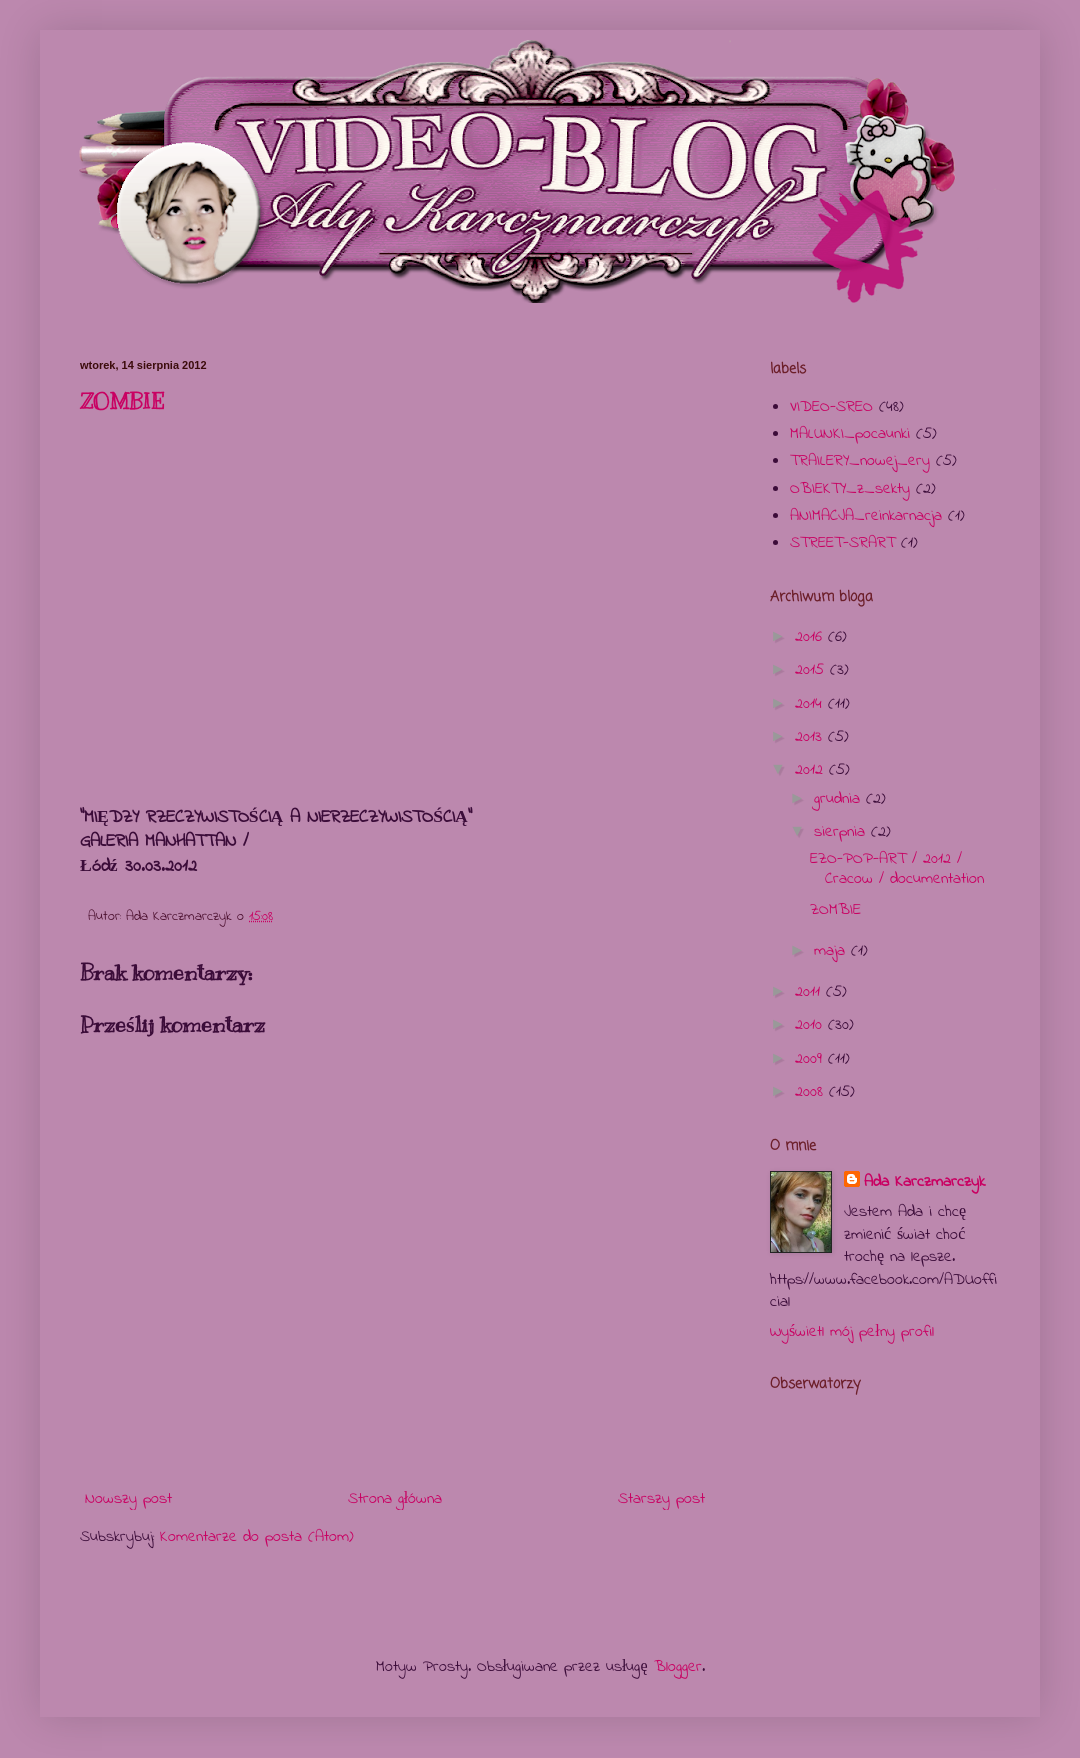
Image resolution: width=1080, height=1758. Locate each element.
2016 (811, 637)
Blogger (678, 1667)
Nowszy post (128, 1499)
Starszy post (661, 1499)
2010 (811, 1025)
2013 (811, 737)
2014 (811, 704)
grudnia (840, 799)
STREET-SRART (842, 543)
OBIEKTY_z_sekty (850, 489)
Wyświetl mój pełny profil (852, 1332)
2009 (811, 1059)
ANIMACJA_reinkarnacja (866, 516)
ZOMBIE (122, 401)
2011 (810, 992)
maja (832, 951)
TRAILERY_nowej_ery (860, 461)
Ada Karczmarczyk (924, 1182)
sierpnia (842, 832)
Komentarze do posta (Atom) (257, 1537)
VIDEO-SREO (831, 407)
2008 (812, 1092)
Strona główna (395, 1499)
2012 (812, 770)
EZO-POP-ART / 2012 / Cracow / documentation (897, 868)
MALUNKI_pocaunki (850, 434)
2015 (812, 670)
